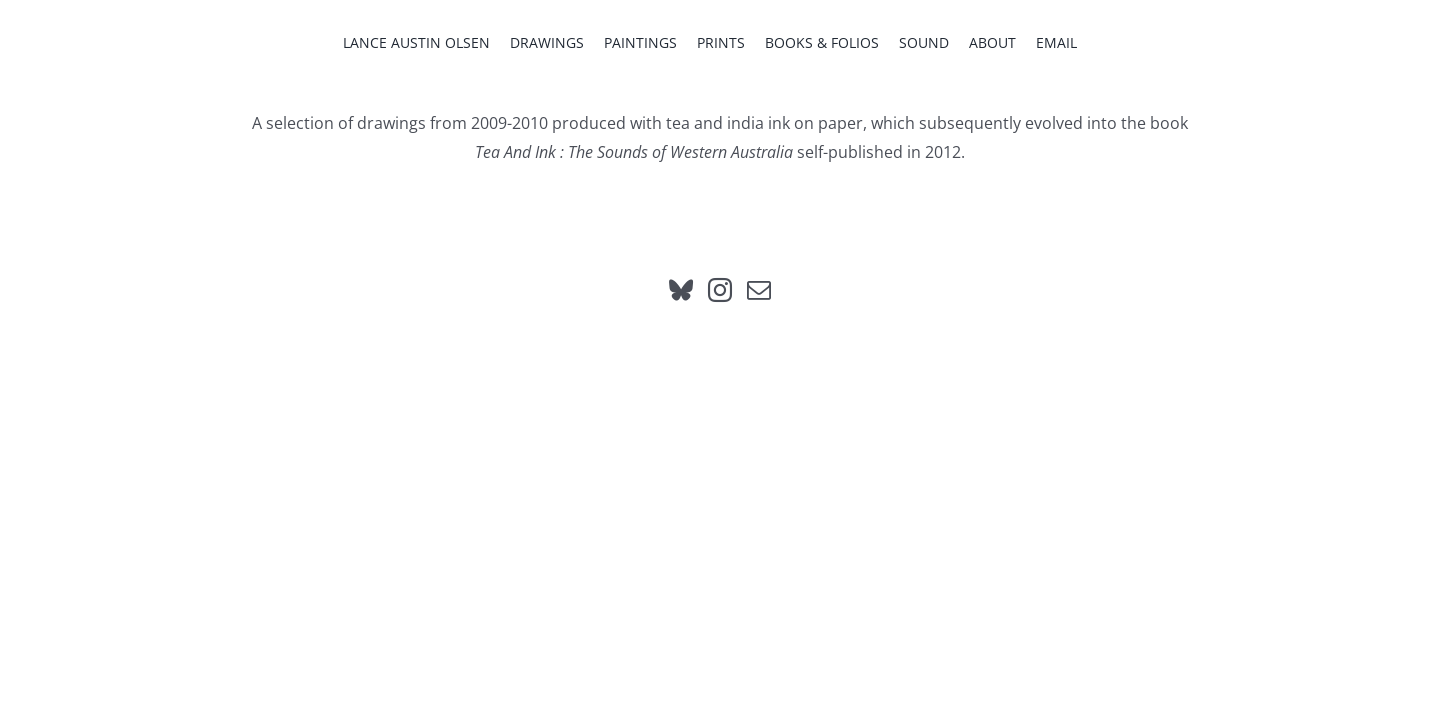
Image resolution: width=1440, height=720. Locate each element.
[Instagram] (720, 290)
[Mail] (759, 290)
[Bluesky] (681, 290)
